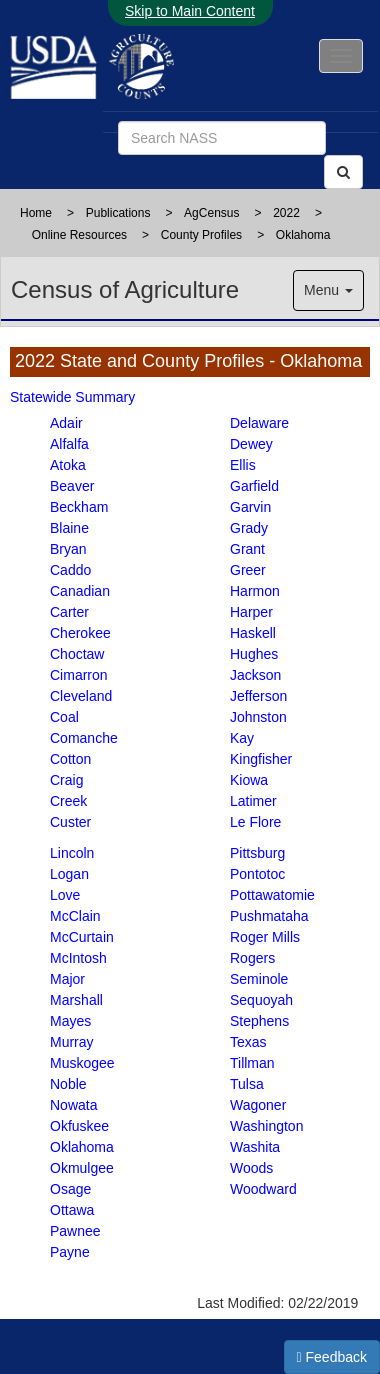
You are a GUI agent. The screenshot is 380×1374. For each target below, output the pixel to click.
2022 (286, 213)
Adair (66, 423)
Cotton (70, 759)
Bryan (68, 549)
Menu (328, 290)
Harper (251, 612)
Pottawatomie (272, 895)
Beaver (72, 486)
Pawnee (75, 1231)
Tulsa (247, 1084)
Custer (70, 822)
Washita (255, 1147)
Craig (66, 780)
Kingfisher (261, 759)
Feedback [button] (332, 1357)
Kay (242, 738)
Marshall (76, 1000)
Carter (69, 612)
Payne (70, 1252)
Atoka (68, 465)
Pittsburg (257, 853)
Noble (68, 1084)
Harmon (255, 591)
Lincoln (72, 853)
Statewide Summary (72, 397)
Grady (249, 528)
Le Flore (255, 822)
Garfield (254, 486)
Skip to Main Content (190, 11)
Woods (251, 1168)
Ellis (243, 465)
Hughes (254, 654)
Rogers (252, 958)
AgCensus (211, 213)
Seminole (259, 979)
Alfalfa (69, 444)
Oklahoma (303, 235)
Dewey (251, 444)
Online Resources (79, 235)
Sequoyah (261, 1000)
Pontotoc (257, 874)
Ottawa (72, 1210)
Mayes (70, 1021)
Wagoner (258, 1105)
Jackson (255, 675)
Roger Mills (265, 937)
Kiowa (249, 780)
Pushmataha (269, 916)
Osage (70, 1189)
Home (36, 213)
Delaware (259, 423)
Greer (248, 570)
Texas (248, 1042)
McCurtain (82, 937)
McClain (75, 916)
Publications (118, 213)
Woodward (263, 1189)
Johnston (258, 717)
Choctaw (77, 654)
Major (67, 979)
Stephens (259, 1021)
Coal (64, 717)
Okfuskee (79, 1126)
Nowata (73, 1105)
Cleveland (81, 696)
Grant (247, 549)
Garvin (250, 507)
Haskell (253, 633)
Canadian (80, 591)
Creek (68, 801)
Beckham (79, 507)
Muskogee (82, 1063)
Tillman (252, 1063)
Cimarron (79, 675)
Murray (72, 1042)
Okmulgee (82, 1168)
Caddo (70, 570)
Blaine (69, 528)
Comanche (84, 738)
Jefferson (258, 696)
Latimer (253, 801)
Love (65, 895)
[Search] (343, 172)
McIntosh (78, 958)
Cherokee (80, 633)
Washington (266, 1126)
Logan (69, 874)
